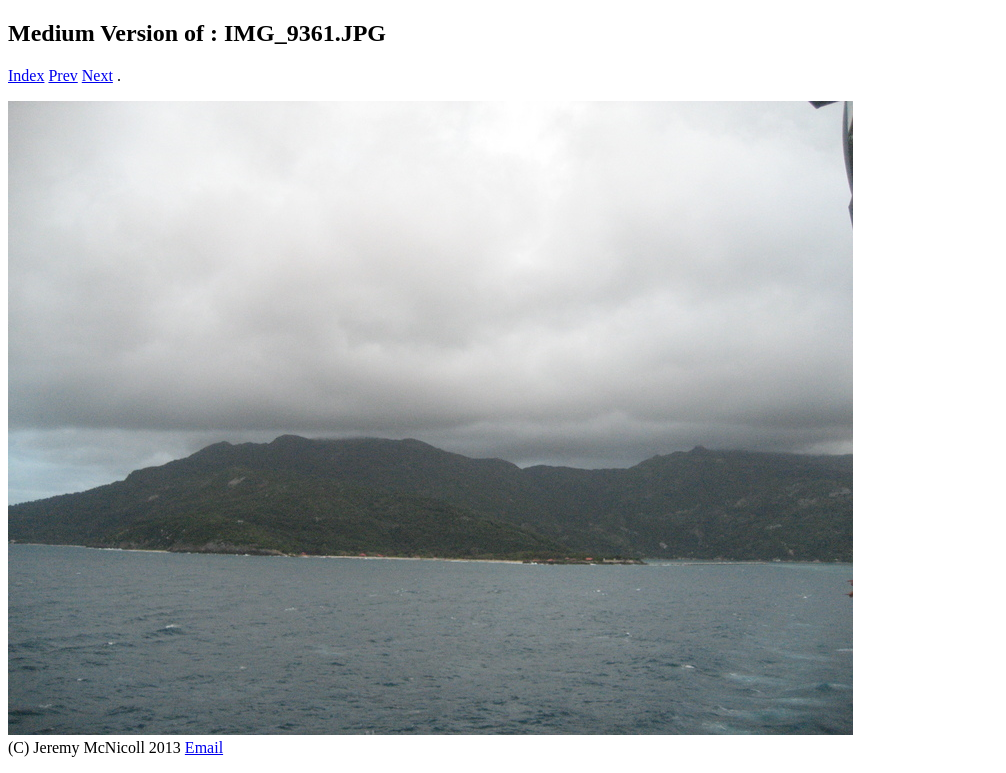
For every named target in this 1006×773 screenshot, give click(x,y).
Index (26, 75)
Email (204, 747)
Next (97, 75)
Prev (62, 75)
